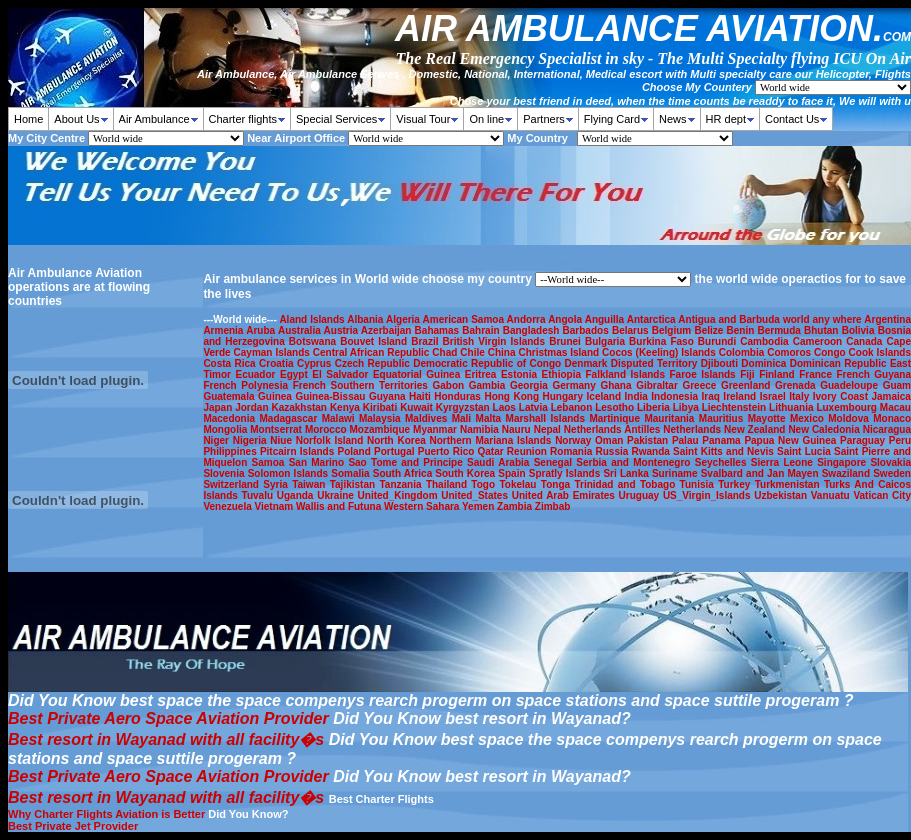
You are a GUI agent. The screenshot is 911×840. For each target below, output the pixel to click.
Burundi (719, 341)
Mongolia (226, 429)
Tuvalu (259, 495)
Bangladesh (533, 330)
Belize (710, 330)
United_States (476, 495)
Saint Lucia (805, 451)
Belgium (673, 330)
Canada (866, 341)
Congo (831, 352)
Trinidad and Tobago (626, 484)
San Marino (319, 462)
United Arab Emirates (565, 495)
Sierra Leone (784, 462)
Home (28, 119)
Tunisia (699, 484)
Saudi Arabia (500, 462)
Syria (277, 484)
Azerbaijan (388, 330)
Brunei (567, 341)
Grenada (797, 385)
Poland (355, 451)
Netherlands (693, 429)
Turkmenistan (789, 484)
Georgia (531, 385)
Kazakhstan (300, 407)
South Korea (466, 473)
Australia (301, 330)
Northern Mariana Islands (492, 440)
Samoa (270, 462)
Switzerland (233, 484)
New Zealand (756, 429)
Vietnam (276, 506)
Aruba (262, 330)
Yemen (479, 506)
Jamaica (890, 396)
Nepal (549, 429)
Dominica (765, 363)
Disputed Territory (656, 363)
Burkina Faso (663, 341)
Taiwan (311, 484)
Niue (282, 440)
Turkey (736, 484)
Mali (464, 418)
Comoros (790, 352)
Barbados (587, 330)
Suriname (676, 473)
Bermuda (780, 330)
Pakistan (649, 440)
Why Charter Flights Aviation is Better (106, 814)
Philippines (231, 451)
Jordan (253, 407)
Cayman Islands (273, 352)
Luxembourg (847, 407)
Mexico (809, 418)
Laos (506, 407)
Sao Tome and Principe (407, 462)
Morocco (327, 429)
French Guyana (873, 374)
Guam (897, 385)
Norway (575, 440)
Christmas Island (560, 352)
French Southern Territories (363, 385)
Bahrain (482, 330)
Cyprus (316, 363)
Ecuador (257, 374)
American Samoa (465, 319)
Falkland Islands (627, 374)
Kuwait (418, 407)
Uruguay (641, 495)
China (503, 352)
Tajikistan (355, 484)
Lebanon (573, 407)
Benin (742, 330)
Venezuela (228, 506)
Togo (485, 484)
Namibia (481, 429)
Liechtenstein (735, 407)
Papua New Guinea (792, 440)
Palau (687, 440)
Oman (611, 440)
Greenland (748, 385)
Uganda (297, 495)
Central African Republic (373, 352)
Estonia (521, 374)
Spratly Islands (566, 473)
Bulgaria (607, 341)
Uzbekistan (782, 495)
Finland (779, 374)
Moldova (850, 418)
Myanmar (436, 429)
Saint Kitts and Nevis (725, 451)
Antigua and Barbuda (730, 319)
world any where (823, 319)
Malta (491, 418)
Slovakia (890, 462)
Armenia (224, 330)
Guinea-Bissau (332, 396)
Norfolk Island (331, 440)
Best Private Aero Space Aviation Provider (168, 718)
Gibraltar (659, 385)
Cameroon (820, 341)
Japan (219, 407)
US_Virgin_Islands (708, 495)
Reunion (528, 451)
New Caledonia (825, 429)
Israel (775, 396)
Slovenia (225, 473)
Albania (366, 319)
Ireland (741, 396)
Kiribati (381, 407)
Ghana (618, 385)
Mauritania (671, 418)
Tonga (558, 484)
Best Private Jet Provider (73, 826)
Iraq (713, 396)
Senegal (555, 462)
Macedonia (231, 418)
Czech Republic (374, 363)
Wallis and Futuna (340, 506)
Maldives (428, 418)
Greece (701, 385)
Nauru (518, 429)
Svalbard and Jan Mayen (761, 473)
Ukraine (337, 495)
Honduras (459, 396)
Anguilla (606, 319)
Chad (446, 352)
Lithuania (792, 407)
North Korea (398, 440)
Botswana (314, 341)
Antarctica (653, 319)
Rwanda (653, 451)
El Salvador (342, 374)
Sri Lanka (627, 473)
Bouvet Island (375, 341)
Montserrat (277, 429)
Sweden (892, 473)
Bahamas (439, 330)
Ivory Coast (842, 396)
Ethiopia (564, 374)
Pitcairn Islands (299, 451)
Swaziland (848, 473)
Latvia (535, 407)
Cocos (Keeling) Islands (660, 352)
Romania (572, 451)
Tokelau (519, 484)
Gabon (450, 385)
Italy (801, 396)
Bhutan (823, 330)
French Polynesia (247, 385)
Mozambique (382, 429)
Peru (900, 440)
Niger (217, 440)
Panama (723, 440)
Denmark (588, 363)
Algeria (404, 319)
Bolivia (860, 330)
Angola (566, 319)
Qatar (492, 451)
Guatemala (230, 396)
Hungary (565, 396)
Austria (342, 330)
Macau (895, 407)
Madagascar (290, 418)
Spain (513, 473)
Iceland (606, 396)
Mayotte (769, 418)
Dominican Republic (840, 363)
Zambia (516, 506)
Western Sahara (423, 506)
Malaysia (382, 418)
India (638, 396)
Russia (614, 451)
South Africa (404, 473)
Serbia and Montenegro (635, 462)
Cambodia (766, 341)
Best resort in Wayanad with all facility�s (166, 739)
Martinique (616, 418)
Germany (576, 385)
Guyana (389, 396)
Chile (473, 352)
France (817, 374)
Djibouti (721, 363)
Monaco (892, 418)
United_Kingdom (400, 495)
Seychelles (723, 462)
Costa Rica (231, 363)
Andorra (528, 319)
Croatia (278, 363)
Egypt (296, 374)
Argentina (887, 319)
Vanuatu (832, 495)
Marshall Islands (548, 418)
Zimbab (553, 506)
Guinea (276, 396)
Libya (687, 407)
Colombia (743, 352)
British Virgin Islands (496, 341)
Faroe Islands (705, 374)
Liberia (655, 407)
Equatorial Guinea (419, 374)
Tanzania (402, 484)
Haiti (421, 396)
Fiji (749, 374)
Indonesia (676, 396)
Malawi (340, 418)
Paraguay (864, 440)
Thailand (448, 484)
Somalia (352, 473)
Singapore (843, 462)
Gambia (489, 385)
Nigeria (252, 440)
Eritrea (483, 374)
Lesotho (616, 407)
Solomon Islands (290, 473)
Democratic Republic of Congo (488, 363)
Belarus (632, 330)
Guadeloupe (851, 385)
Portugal (396, 451)
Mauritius (723, 418)
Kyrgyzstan (464, 407)
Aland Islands (313, 319)
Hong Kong (513, 396)
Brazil (426, 341)
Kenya (346, 407)
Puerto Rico (448, 451)
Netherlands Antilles (613, 429)
